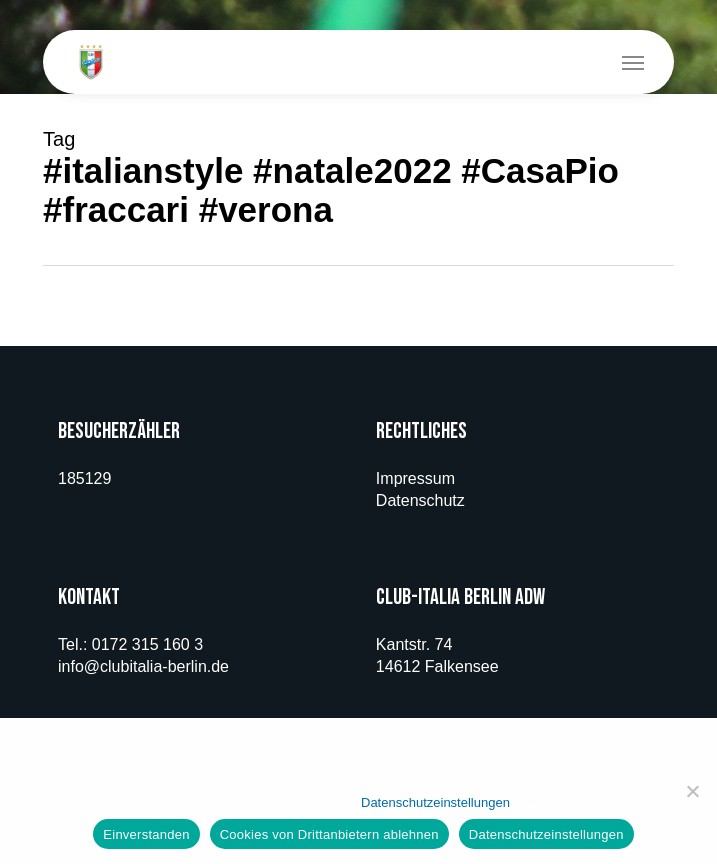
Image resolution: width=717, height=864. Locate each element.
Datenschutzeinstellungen (435, 802)
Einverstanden (146, 834)
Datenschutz (420, 500)
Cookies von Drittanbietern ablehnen (329, 834)
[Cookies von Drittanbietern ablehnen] (692, 791)
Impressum (415, 478)
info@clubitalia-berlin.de (143, 666)
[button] (633, 62)
